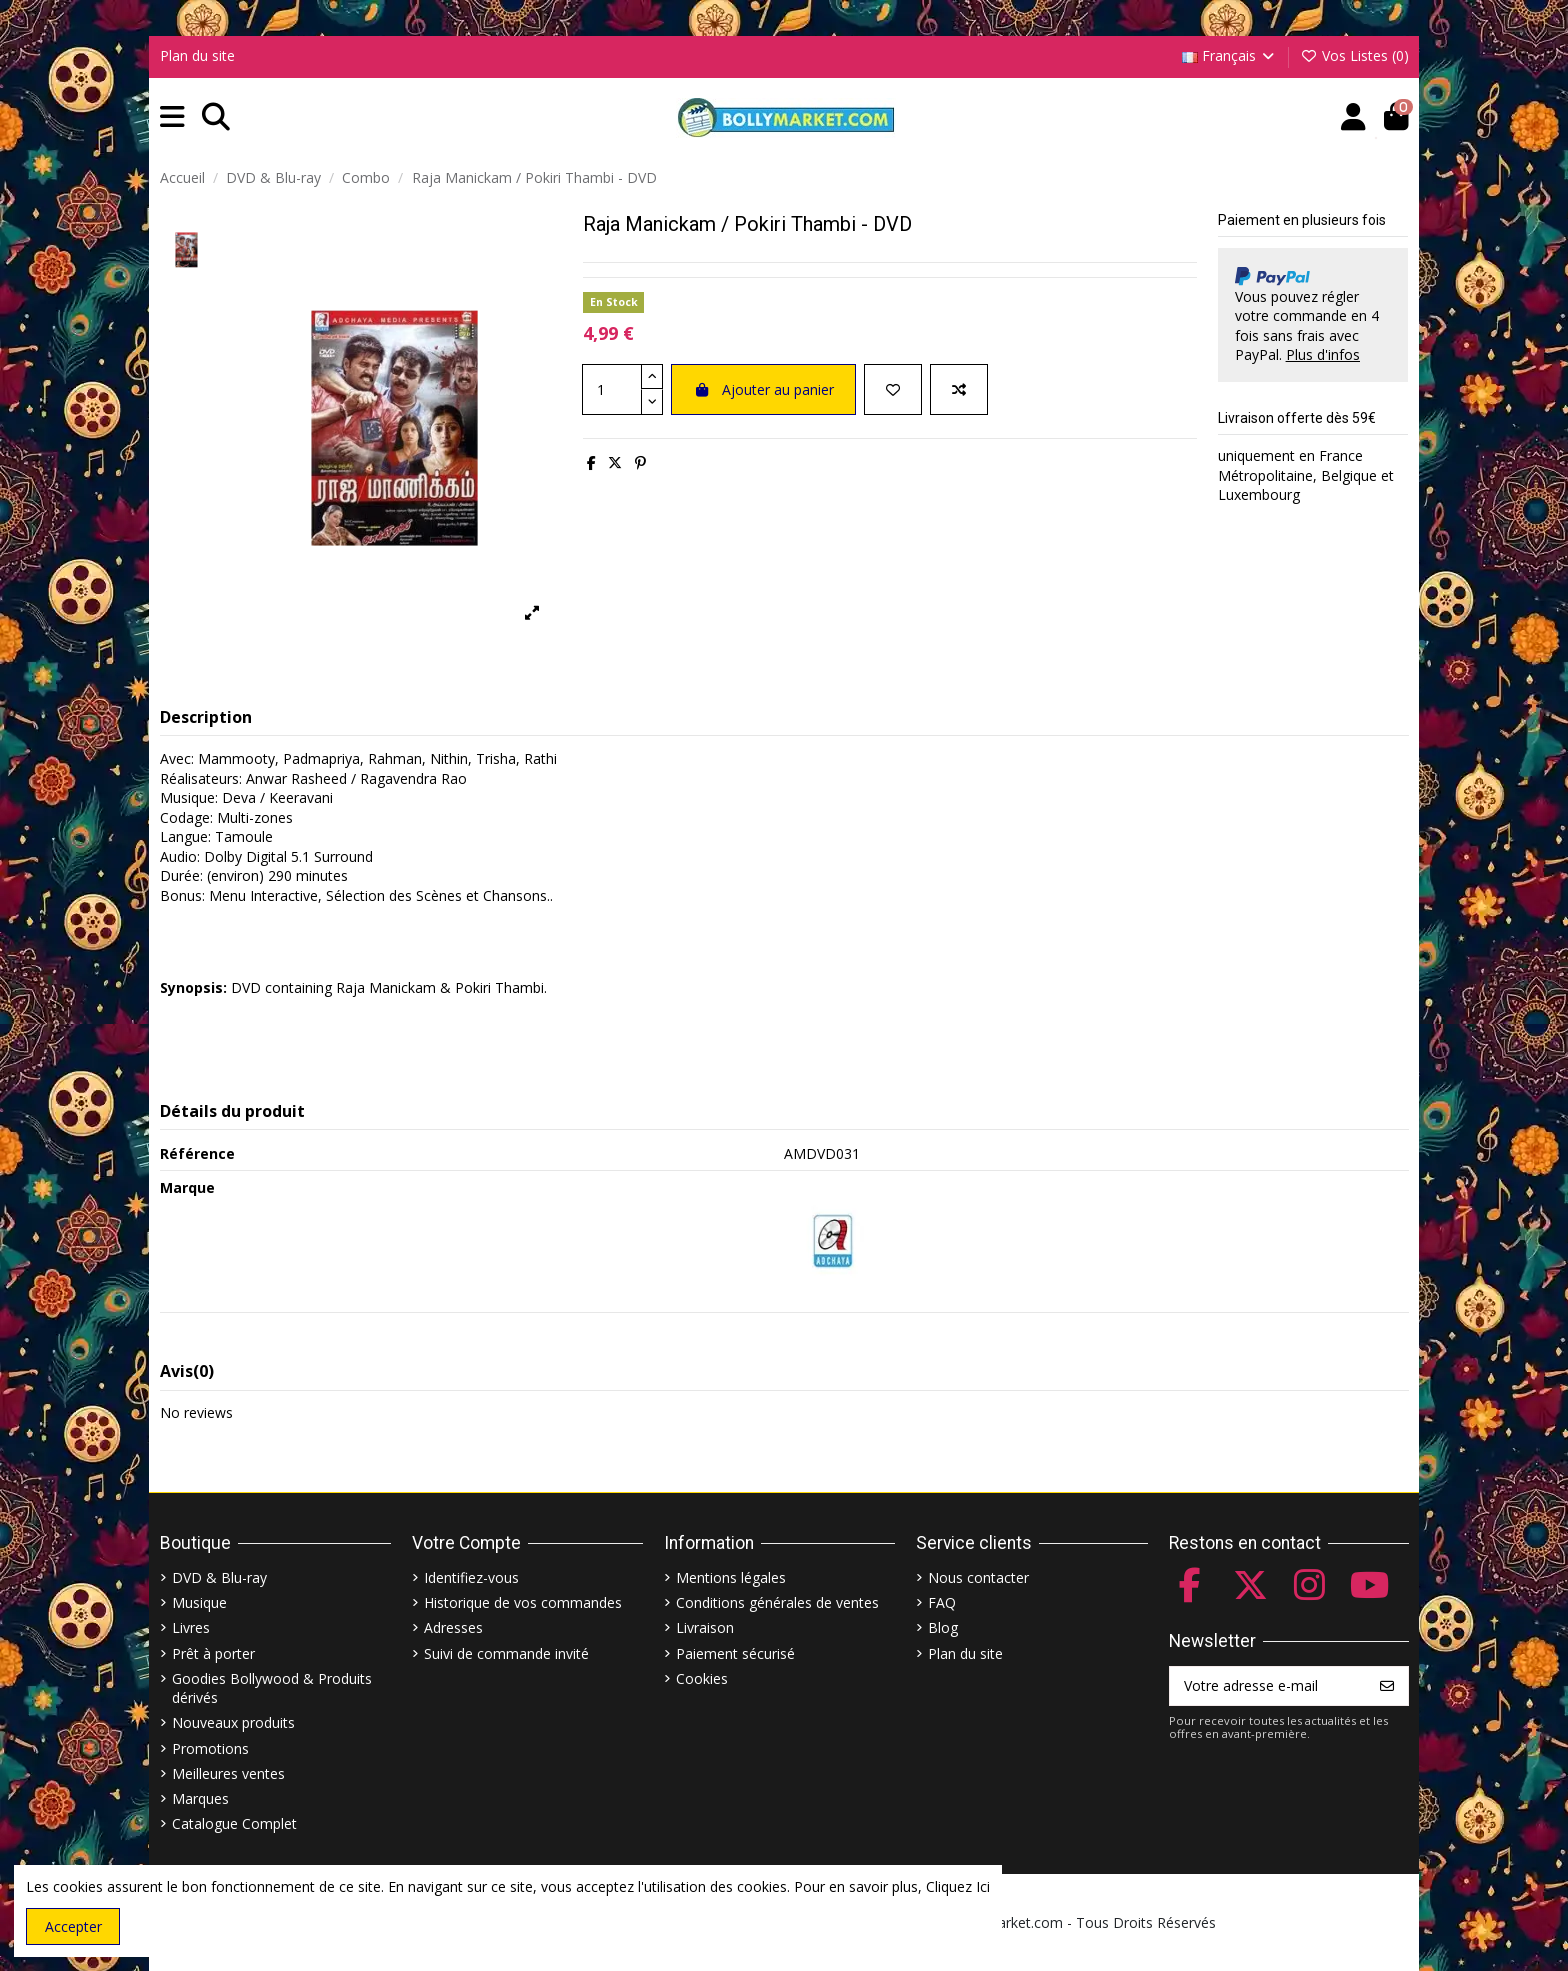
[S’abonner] (1387, 1686)
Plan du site (197, 55)
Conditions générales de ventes (777, 1602)
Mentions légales (731, 1577)
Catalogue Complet (234, 1823)
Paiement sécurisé (735, 1653)
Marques (200, 1798)
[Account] (1353, 117)
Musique (199, 1602)
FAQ (942, 1602)
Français (1230, 55)
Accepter (73, 1926)
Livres (191, 1627)
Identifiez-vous (471, 1577)
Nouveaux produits (233, 1722)
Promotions (210, 1748)
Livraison (705, 1627)
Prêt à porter (213, 1653)
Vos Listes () (1354, 55)
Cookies (702, 1678)
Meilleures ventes (228, 1773)
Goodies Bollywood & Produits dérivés (272, 1688)
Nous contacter (978, 1577)
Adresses (453, 1627)
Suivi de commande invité (506, 1653)
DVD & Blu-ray (219, 1577)
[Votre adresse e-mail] (1268, 1686)
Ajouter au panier (763, 389)
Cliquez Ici (958, 1886)
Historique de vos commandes (523, 1602)
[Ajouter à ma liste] (893, 389)
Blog (943, 1627)
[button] (172, 117)
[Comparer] (959, 389)
